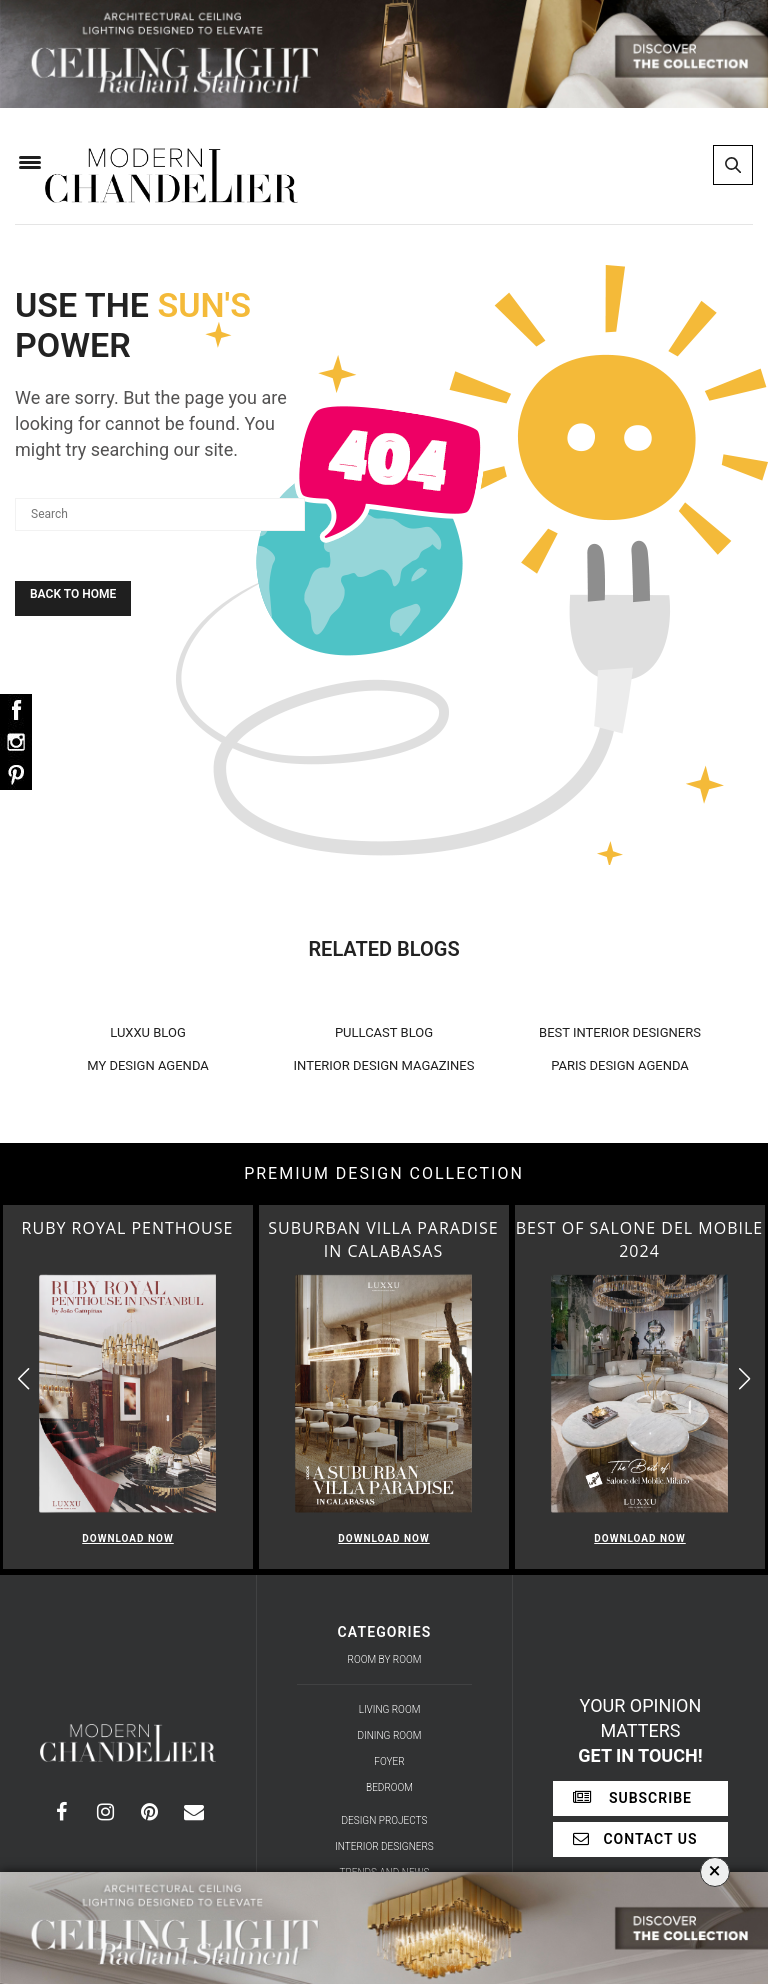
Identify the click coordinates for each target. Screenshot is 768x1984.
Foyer (389, 1761)
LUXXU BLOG (148, 1032)
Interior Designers (384, 1846)
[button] (744, 1378)
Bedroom (389, 1787)
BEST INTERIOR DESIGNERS (620, 1032)
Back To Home (73, 594)
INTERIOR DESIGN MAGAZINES (384, 1065)
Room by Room (385, 1659)
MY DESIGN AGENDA (148, 1065)
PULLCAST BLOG (384, 1032)
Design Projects (385, 1820)
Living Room (390, 1709)
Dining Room (390, 1735)
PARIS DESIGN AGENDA (620, 1065)
